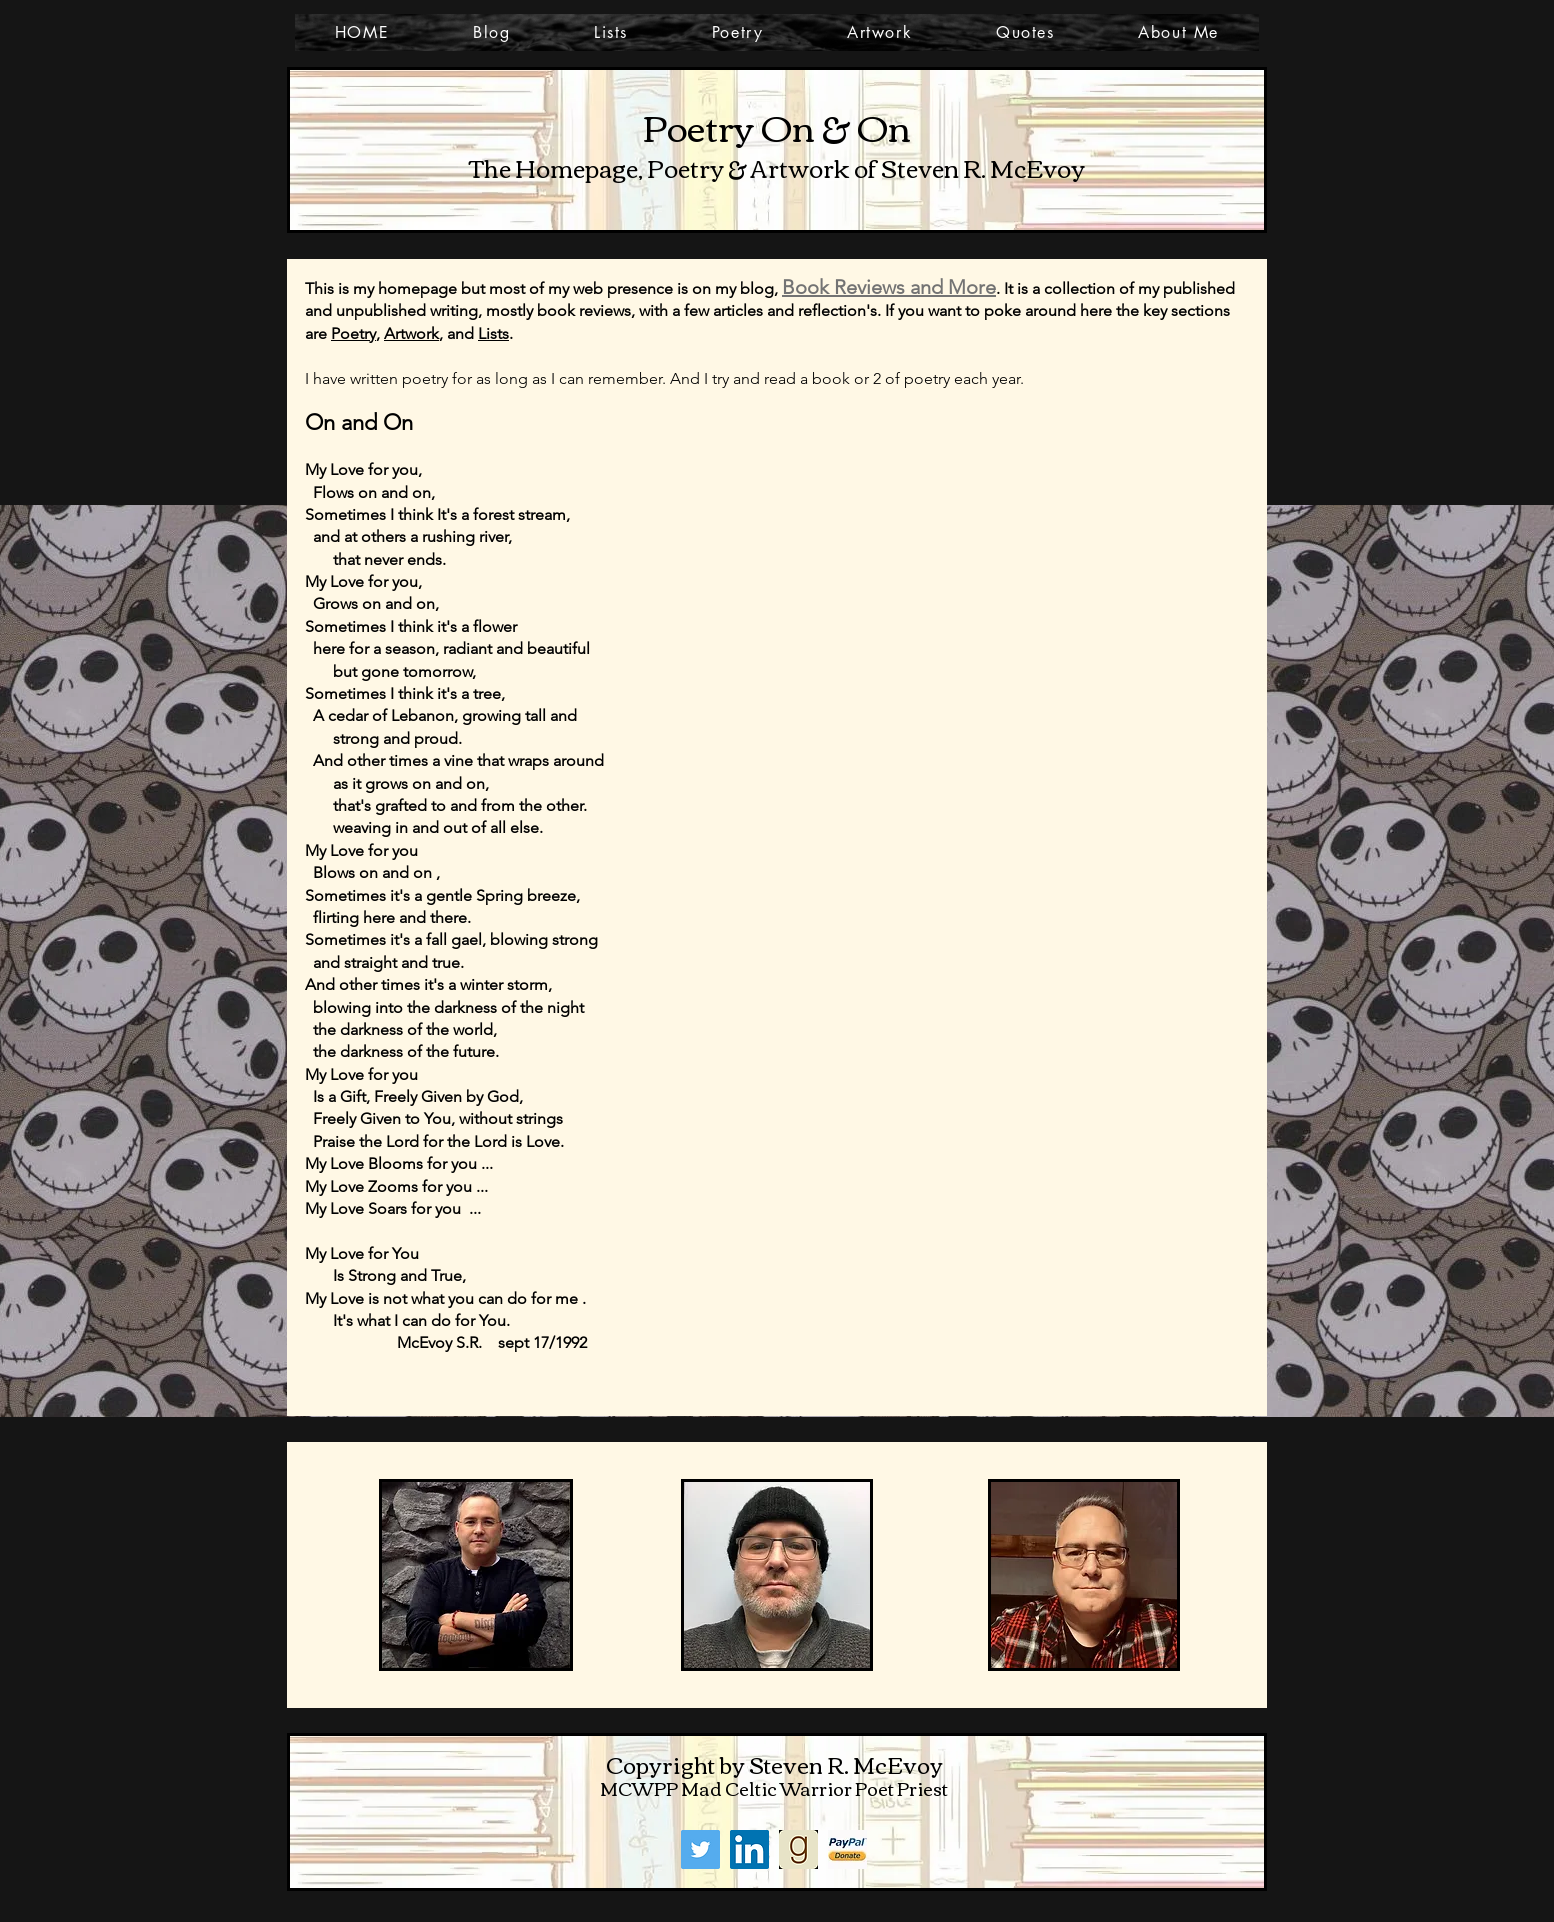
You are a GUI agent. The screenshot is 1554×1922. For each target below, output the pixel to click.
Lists (493, 333)
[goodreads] (798, 1849)
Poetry (353, 333)
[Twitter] (700, 1849)
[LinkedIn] (749, 1849)
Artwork (411, 333)
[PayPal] (847, 1849)
